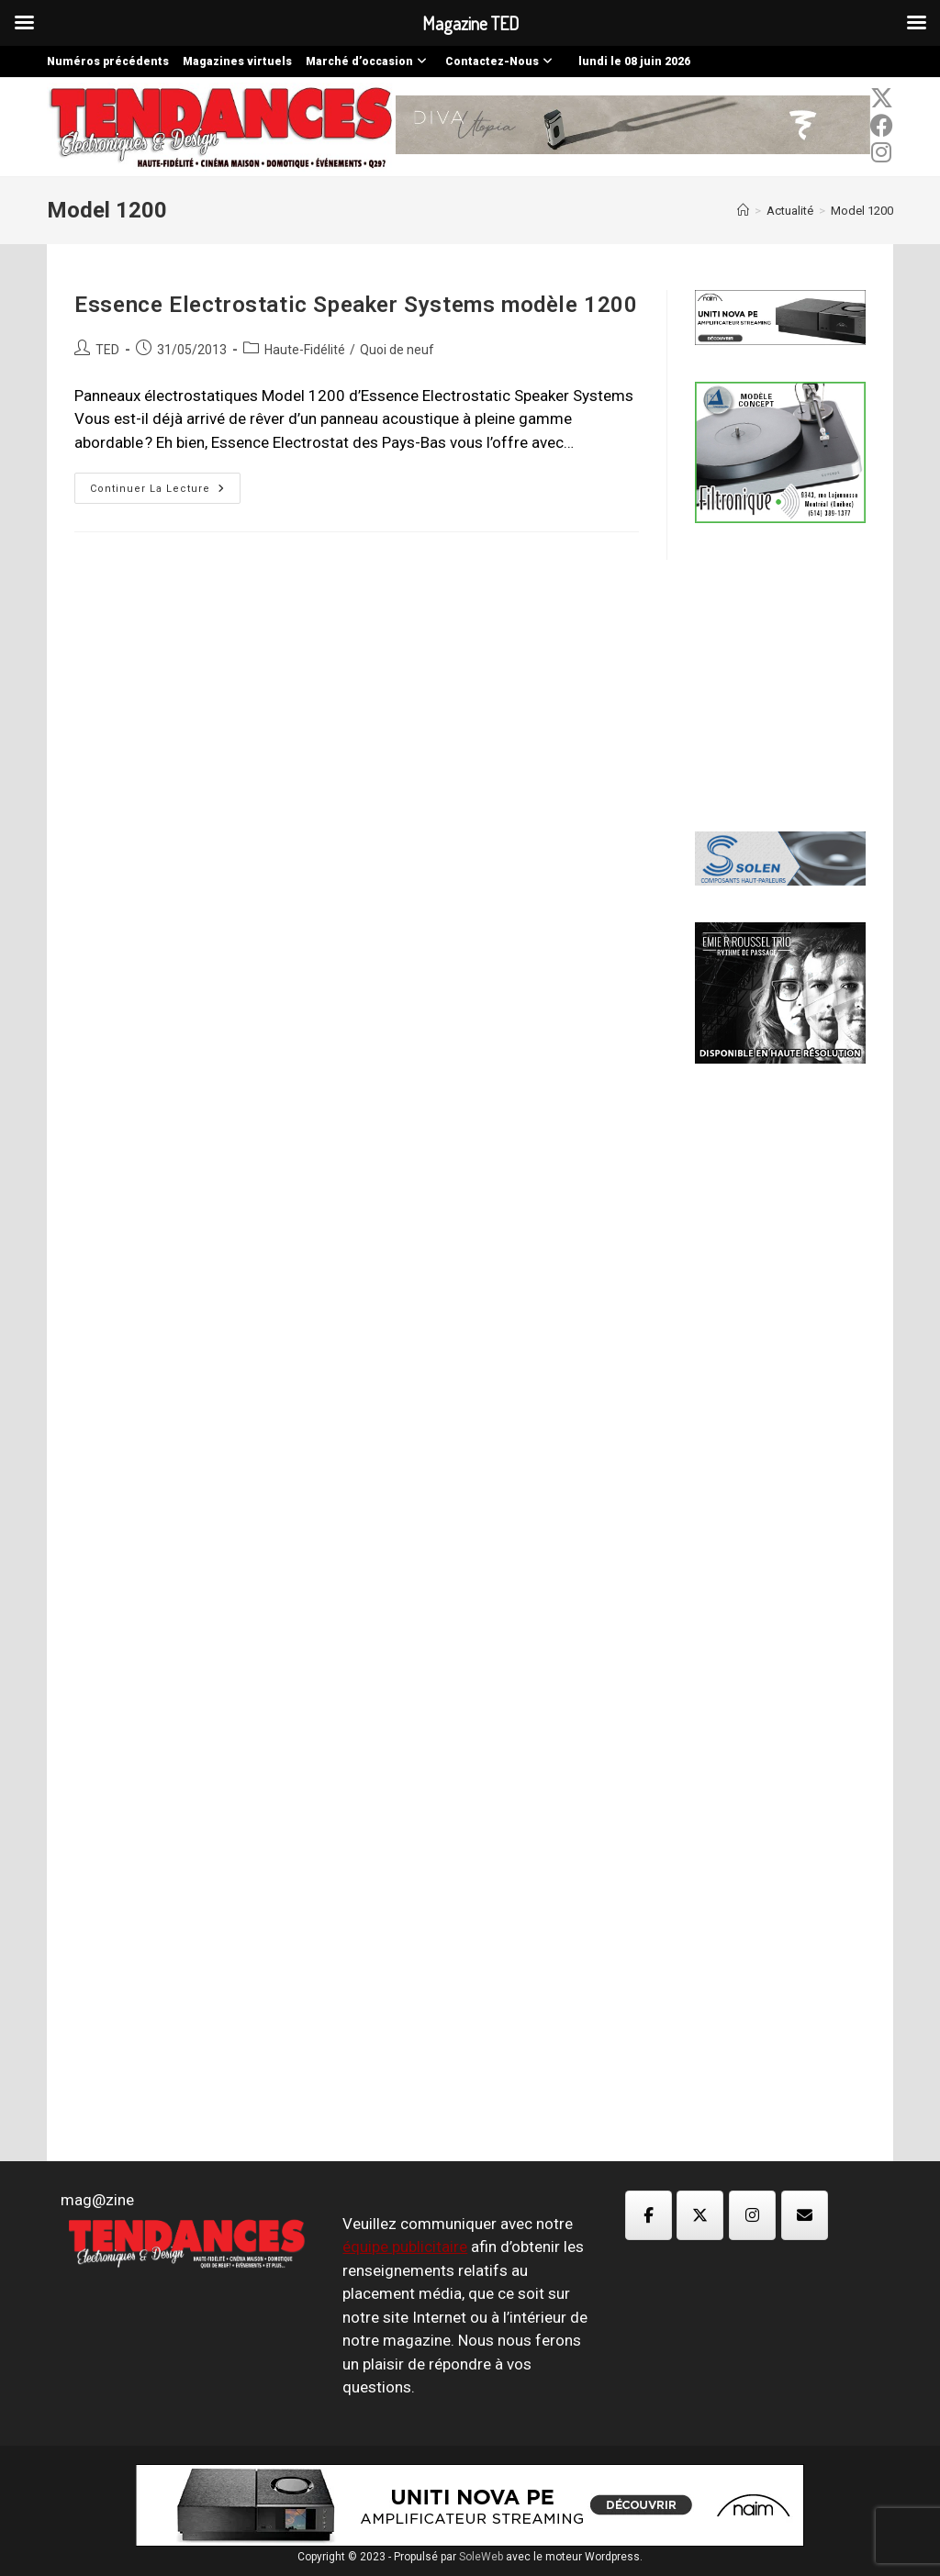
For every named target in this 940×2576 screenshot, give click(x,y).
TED (107, 349)
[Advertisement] (817, 674)
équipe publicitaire (404, 2246)
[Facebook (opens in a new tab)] (881, 126)
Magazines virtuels (237, 61)
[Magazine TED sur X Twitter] (700, 2215)
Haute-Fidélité (304, 349)
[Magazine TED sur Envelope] (804, 2215)
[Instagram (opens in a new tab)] (881, 152)
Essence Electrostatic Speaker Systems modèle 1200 (355, 305)
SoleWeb (481, 2556)
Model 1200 (862, 210)
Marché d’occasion (368, 61)
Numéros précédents (108, 61)
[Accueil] (743, 210)
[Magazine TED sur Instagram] (752, 2215)
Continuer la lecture (165, 492)
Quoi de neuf (397, 349)
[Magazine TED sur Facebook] (648, 2215)
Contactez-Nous (501, 61)
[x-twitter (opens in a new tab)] (881, 98)
